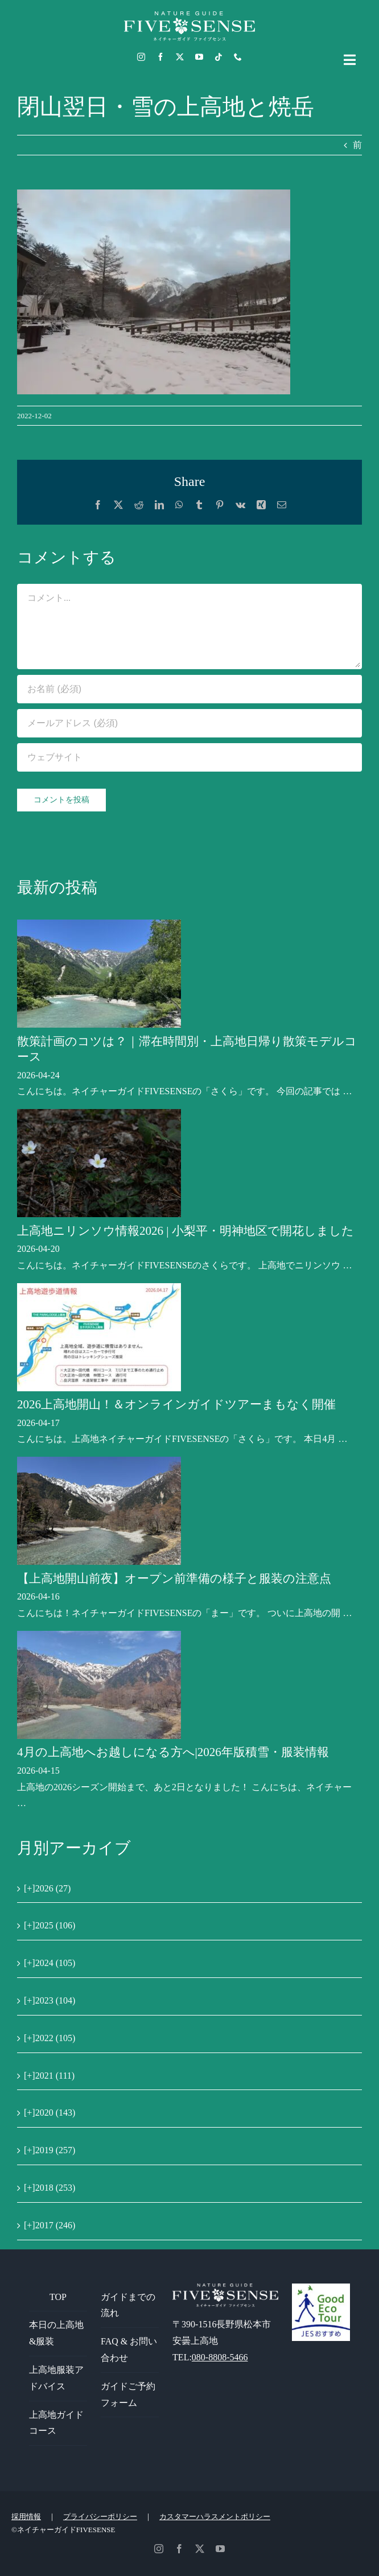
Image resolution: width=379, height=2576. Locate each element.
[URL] (189, 757)
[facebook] (160, 57)
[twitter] (180, 57)
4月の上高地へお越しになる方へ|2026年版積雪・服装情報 (173, 1752)
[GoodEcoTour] (321, 2288)
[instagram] (141, 57)
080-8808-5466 (220, 2357)
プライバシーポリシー (100, 2516)
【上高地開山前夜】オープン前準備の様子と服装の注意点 (174, 1578)
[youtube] (199, 57)
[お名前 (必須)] (189, 689)
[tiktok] (219, 57)
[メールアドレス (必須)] (189, 723)
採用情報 (26, 2516)
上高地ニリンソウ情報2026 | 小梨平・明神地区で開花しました (185, 1231)
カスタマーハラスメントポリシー (214, 2516)
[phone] (238, 57)
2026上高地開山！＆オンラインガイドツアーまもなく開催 (176, 1404)
